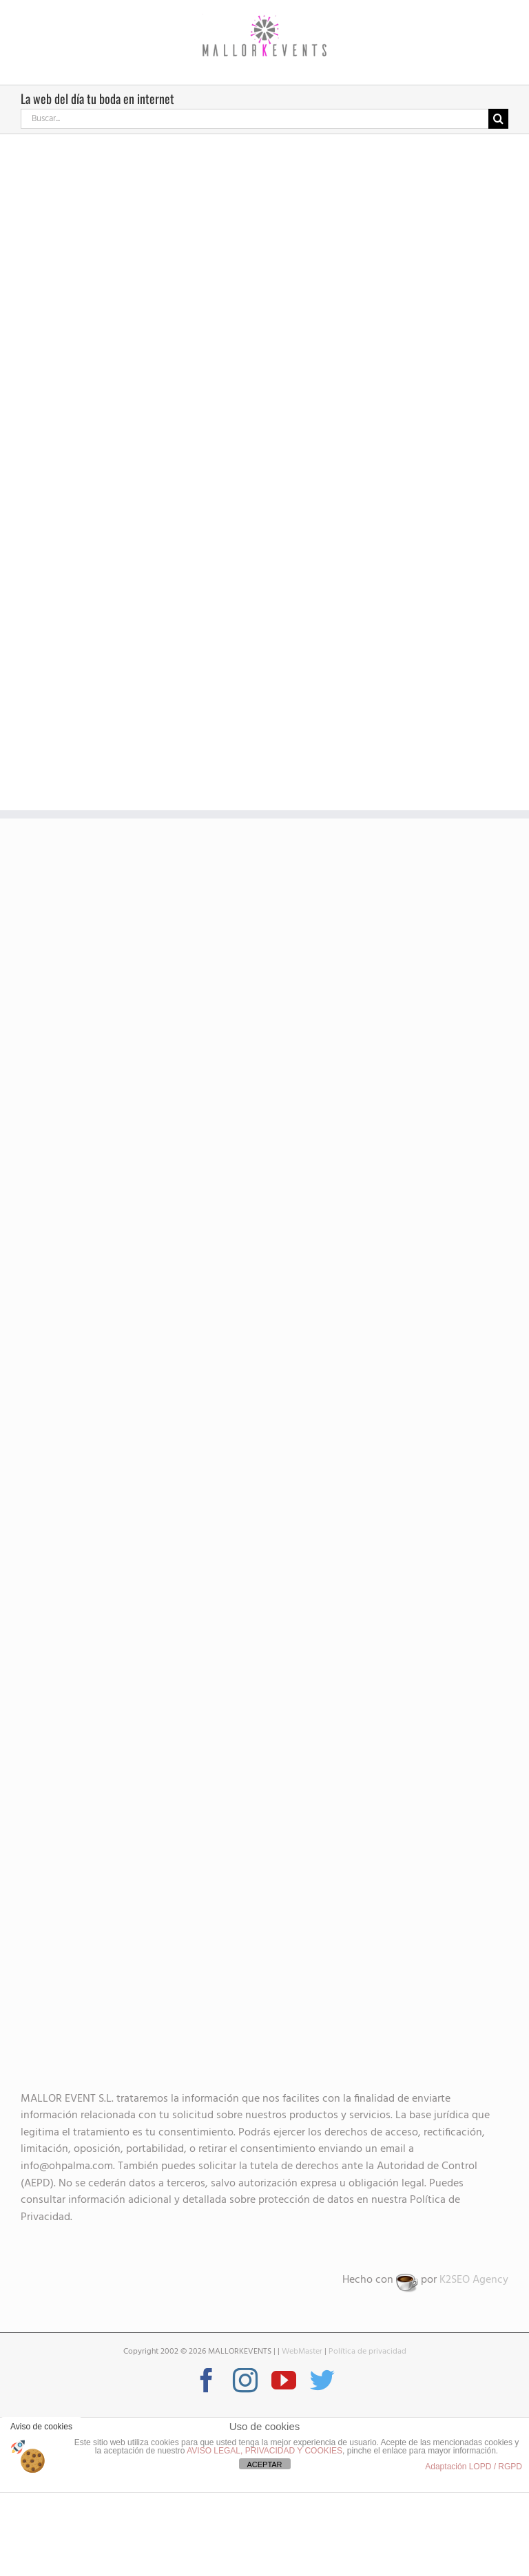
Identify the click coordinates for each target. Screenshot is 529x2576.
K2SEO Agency (473, 2280)
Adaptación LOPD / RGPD (473, 2466)
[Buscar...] (254, 119)
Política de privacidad (367, 2351)
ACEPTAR (264, 2464)
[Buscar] (498, 119)
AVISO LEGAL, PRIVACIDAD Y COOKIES (264, 2451)
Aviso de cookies (41, 2426)
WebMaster (302, 2351)
